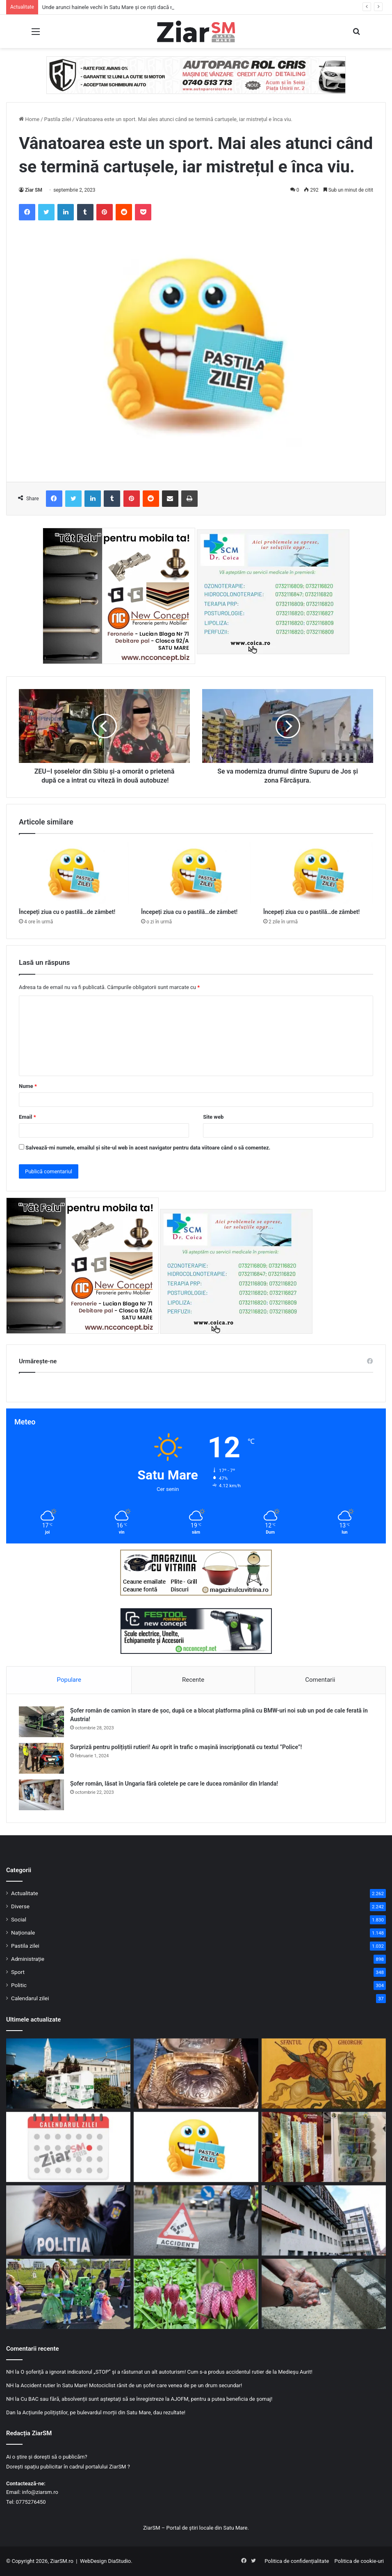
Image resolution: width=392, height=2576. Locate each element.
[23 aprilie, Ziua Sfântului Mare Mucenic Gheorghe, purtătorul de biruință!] (324, 2073)
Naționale (23, 1932)
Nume (28, 1086)
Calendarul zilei (30, 1998)
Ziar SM (33, 190)
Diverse (20, 1906)
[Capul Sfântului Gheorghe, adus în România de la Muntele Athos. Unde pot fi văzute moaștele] (196, 2073)
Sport (18, 1972)
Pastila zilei (57, 119)
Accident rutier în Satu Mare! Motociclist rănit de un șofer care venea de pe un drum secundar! (131, 2385)
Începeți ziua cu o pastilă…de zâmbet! (67, 912)
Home (29, 119)
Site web (213, 1117)
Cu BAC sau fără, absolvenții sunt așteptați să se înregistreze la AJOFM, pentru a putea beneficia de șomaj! (146, 2399)
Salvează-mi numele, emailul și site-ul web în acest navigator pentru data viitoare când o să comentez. (147, 1148)
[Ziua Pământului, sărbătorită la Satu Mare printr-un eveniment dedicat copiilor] (68, 2294)
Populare (69, 1679)
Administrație (27, 1958)
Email (27, 1117)
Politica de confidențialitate (296, 2561)
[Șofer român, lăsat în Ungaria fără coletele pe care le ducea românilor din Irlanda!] (41, 1794)
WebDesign (93, 2561)
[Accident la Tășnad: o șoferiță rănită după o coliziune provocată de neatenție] (196, 2220)
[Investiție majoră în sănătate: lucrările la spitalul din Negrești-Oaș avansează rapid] (324, 2220)
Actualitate (24, 1893)
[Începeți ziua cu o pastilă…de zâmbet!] (74, 873)
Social (18, 1919)
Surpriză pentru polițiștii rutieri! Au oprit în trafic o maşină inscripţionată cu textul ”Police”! (186, 1747)
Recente (193, 1679)
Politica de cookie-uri (359, 2561)
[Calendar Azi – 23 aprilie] (68, 2147)
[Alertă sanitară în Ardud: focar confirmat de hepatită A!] (324, 2294)
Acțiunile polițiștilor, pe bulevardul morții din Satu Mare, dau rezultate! (103, 2412)
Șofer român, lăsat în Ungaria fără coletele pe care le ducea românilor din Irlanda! (174, 1783)
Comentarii (320, 1679)
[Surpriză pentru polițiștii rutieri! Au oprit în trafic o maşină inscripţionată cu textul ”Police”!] (41, 1758)
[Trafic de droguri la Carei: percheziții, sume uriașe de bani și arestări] (324, 2147)
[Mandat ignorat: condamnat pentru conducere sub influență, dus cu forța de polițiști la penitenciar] (68, 2220)
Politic (19, 1985)
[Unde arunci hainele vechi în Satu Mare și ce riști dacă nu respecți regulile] (68, 2073)
